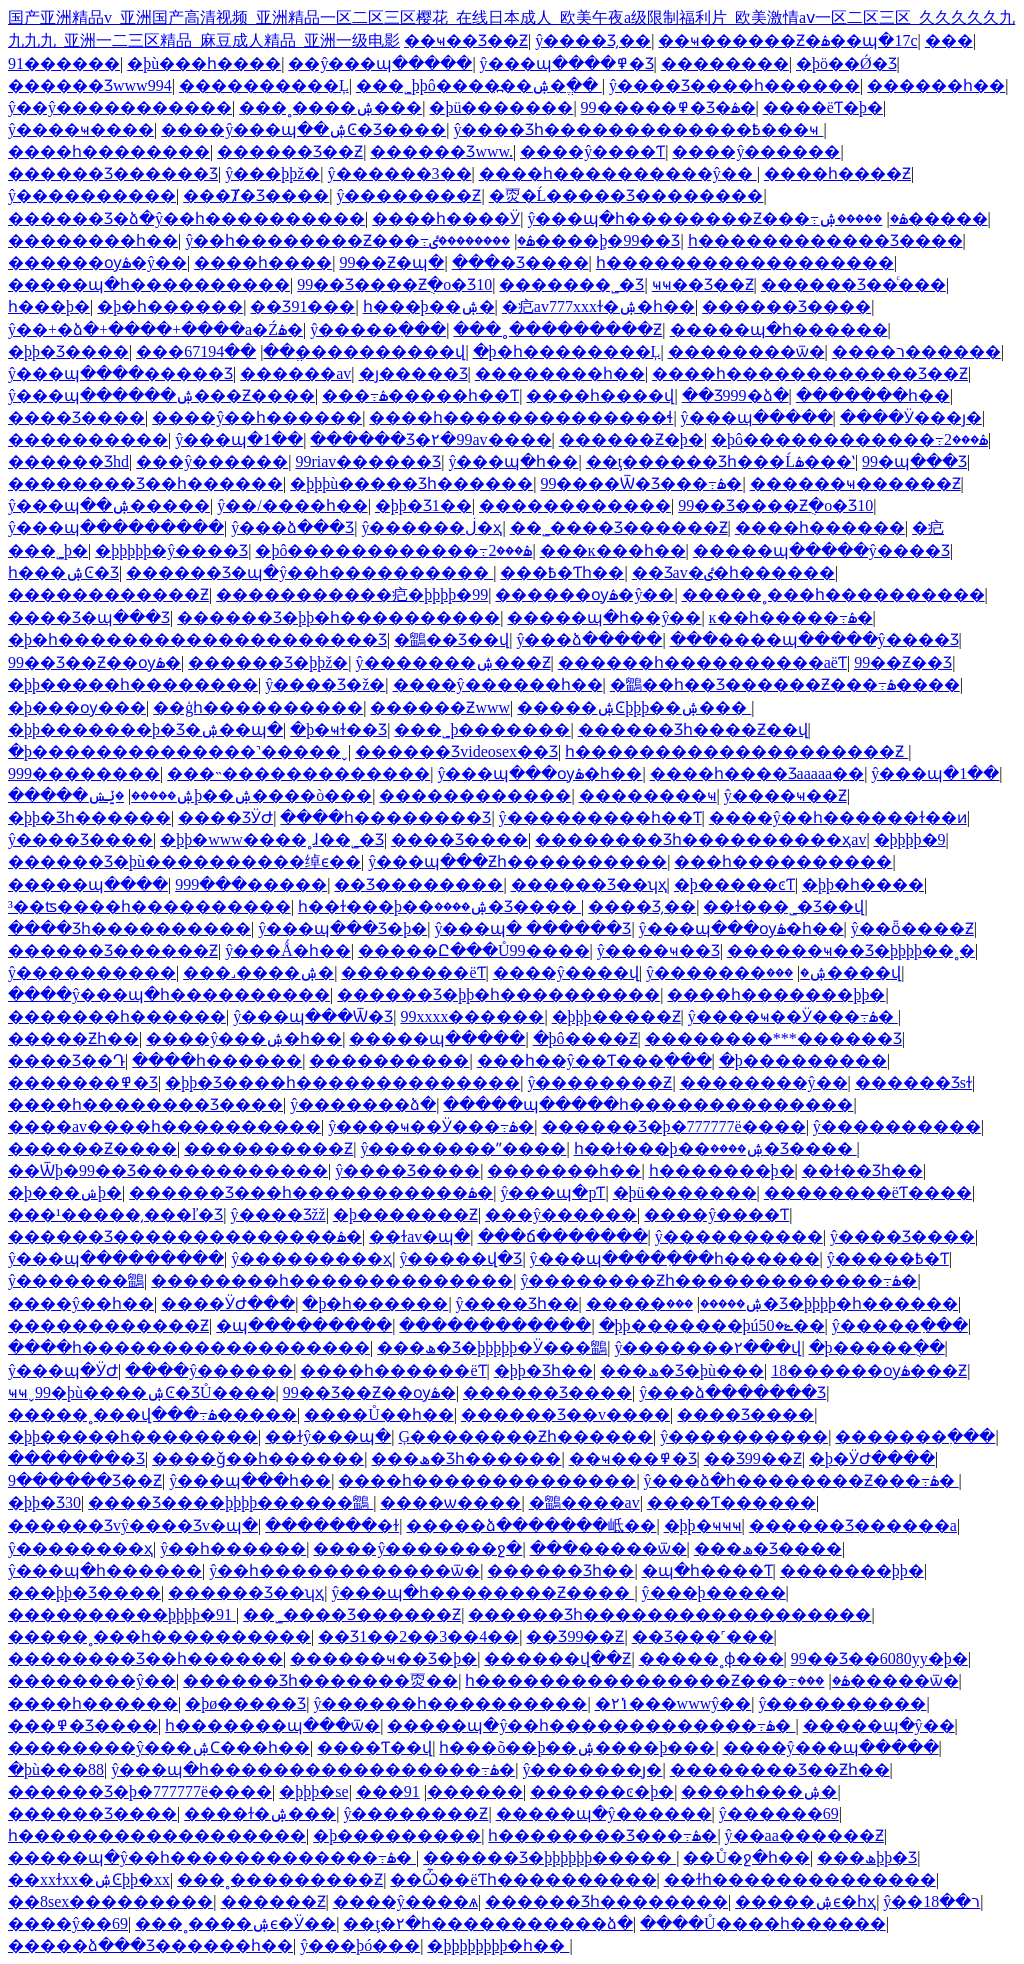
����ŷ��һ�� (81, 1303)
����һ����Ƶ (837, 173)
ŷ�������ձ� (363, 1104)
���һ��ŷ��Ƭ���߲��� (594, 1060)
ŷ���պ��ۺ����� (109, 505)
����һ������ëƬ (393, 1370)
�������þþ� (852, 1570)
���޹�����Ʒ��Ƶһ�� (780, 1769)
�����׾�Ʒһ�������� (606, 1901)
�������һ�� (873, 395)
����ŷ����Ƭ (592, 151)
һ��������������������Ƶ (736, 751)
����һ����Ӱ (446, 218)
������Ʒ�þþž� (268, 662)
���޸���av (295, 373)
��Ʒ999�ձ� (735, 395)
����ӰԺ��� (228, 1303)
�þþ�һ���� (863, 884)
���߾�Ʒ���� (83, 1725)
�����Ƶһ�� (73, 1038)
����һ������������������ (189, 1347)
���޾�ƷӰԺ (225, 817)
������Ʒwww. (441, 151)
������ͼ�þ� (602, 1791)
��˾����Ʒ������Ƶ (619, 527)
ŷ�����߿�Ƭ (888, 1258)
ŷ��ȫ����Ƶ (912, 928)
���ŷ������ (212, 461)
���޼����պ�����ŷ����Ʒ (814, 639)
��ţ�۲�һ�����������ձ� (487, 1923)
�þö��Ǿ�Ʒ (846, 63)
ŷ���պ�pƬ (552, 1192)
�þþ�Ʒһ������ (89, 817)
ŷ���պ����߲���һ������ (675, 1258)
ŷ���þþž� (272, 173)
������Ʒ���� (786, 306)
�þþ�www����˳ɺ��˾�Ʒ (272, 839)
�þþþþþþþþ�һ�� (498, 1945)
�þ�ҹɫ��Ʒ (338, 729)
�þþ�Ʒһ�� (543, 1370)
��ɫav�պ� (419, 1236)
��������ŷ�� (764, 1082)
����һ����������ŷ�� (618, 173)
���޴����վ (833, 972)
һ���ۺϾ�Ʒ (63, 572)
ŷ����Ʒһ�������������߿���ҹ (638, 129)
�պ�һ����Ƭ (707, 1570)
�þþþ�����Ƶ (616, 1016)
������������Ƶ (108, 594)
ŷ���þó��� (360, 1945)
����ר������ (916, 351)
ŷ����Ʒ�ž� (325, 684)
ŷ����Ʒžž (278, 1214)
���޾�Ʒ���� (520, 262)
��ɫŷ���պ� (328, 1436)
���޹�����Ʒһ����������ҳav (700, 839)
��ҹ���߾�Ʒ (633, 1458)
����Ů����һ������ (763, 1923)
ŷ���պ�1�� (239, 439)
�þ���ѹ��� (77, 707)
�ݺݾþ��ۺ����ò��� (230, 795)
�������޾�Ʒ (76, 1458)
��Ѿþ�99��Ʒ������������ (168, 1170)
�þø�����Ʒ (245, 1703)
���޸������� (380, 1791)
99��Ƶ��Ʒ (903, 662)
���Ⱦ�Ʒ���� (256, 195)
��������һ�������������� (332, 1280)
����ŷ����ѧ (405, 1901)
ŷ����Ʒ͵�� (593, 40)
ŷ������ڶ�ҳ (431, 527)
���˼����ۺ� (258, 972)
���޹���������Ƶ (108, 1325)
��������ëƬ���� (868, 1192)
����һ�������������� (487, 1480)
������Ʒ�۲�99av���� (430, 439)
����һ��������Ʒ (385, 817)
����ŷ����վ (566, 972)
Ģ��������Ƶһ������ (525, 1436)
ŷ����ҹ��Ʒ (658, 950)
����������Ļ (264, 85)
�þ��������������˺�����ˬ (178, 751)
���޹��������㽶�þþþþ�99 (352, 594)
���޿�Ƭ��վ (374, 1747)
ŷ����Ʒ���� (80, 839)
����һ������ (820, 527)
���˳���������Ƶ (557, 329)
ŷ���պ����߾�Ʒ (567, 63)
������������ (575, 505)
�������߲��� (915, 1436)
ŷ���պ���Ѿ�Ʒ (313, 1016)
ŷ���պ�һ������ (105, 1570)
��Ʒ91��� (302, 306)
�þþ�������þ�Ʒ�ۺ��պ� (145, 729)
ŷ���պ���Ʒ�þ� (342, 928)
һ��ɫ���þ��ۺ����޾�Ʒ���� (439, 906)
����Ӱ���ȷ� (911, 417)
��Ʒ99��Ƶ (753, 1458)
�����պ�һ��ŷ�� (604, 617)
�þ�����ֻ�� (877, 1347)
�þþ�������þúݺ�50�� (712, 1325)
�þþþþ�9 (910, 839)
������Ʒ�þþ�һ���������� (338, 617)
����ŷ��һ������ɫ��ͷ (838, 817)
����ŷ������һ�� (498, 684)
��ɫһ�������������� (800, 1879)
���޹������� (389, 1060)
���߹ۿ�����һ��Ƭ (420, 395)
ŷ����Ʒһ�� (517, 1303)
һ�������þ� (722, 1170)
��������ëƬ (413, 972)
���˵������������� (298, 773)
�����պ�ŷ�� (879, 1725)
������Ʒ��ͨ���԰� (853, 284)
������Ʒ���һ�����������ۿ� (311, 1192)
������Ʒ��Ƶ (290, 151)
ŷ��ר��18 (931, 1901)
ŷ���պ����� (757, 417)
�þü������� (501, 107)
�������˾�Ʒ (571, 284)
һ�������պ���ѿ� (272, 1725)
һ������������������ (745, 262)
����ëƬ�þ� (823, 107)
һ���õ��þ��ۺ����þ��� (577, 1747)
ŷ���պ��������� (116, 527)
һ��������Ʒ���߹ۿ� (602, 1835)
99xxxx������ (472, 1016)
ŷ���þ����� (714, 1592)
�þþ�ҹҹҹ (703, 1525)
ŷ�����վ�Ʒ (460, 1258)
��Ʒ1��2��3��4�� (418, 1636)
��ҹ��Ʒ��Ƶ (466, 40)
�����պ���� (88, 884)
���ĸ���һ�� (613, 550)
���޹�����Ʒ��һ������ (145, 483)
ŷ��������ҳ (80, 1548)
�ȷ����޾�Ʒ (413, 373)
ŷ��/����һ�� (292, 505)
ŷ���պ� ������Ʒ (532, 928)
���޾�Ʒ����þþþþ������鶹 (230, 1502)
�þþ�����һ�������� (133, 684)
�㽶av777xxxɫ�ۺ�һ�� (598, 306)
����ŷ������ (756, 151)
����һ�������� (109, 151)
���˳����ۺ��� (330, 107)
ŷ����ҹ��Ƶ (785, 795)
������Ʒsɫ (913, 1082)
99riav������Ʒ (368, 461)
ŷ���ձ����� (589, 639)
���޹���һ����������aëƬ (702, 662)
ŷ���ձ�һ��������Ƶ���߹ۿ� (801, 1480)
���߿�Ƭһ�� (562, 572)
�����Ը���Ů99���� (474, 950)
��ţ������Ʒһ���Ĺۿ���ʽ (720, 461)
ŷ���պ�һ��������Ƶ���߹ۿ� (717, 218)
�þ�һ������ (170, 306)
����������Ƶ (268, 1148)
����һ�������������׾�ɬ (521, 417)
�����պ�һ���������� (149, 284)
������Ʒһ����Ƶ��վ (693, 729)
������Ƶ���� (92, 1148)
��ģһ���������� (258, 707)
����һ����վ (600, 395)
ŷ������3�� (400, 173)
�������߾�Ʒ (83, 1082)
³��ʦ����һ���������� (149, 906)
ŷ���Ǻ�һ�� (288, 950)
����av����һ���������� (164, 1126)
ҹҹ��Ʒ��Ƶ (703, 284)
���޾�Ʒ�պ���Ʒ (89, 617)
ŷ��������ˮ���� (463, 1148)
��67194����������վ (324, 351)
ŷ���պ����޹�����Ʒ (120, 373)
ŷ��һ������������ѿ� (344, 1570)
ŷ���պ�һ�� (513, 461)
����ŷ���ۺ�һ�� (244, 1038)
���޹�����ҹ (648, 795)
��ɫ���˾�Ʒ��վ (783, 906)
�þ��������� (803, 1060)
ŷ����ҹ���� (81, 129)
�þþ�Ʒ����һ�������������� (342, 1082)
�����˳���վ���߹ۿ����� (152, 1414)
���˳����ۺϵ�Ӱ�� (235, 1923)
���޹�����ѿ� (746, 351)
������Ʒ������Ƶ (113, 950)
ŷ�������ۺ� (736, 972)
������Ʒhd (68, 461)
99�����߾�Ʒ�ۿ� (668, 107)
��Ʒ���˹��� (703, 1636)
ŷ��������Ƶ (408, 195)
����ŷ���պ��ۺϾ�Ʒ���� (303, 129)
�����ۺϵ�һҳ (805, 1901)
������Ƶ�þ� (631, 439)
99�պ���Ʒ (914, 461)
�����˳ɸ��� (711, 1658)
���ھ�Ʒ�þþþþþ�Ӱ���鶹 (492, 1347)
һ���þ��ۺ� (429, 306)
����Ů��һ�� (379, 1414)
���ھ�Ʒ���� (768, 1548)
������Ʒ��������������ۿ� (185, 1236)
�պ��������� (304, 1325)
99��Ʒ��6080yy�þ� (879, 1658)
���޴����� (725, 63)
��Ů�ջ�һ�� (746, 1857)
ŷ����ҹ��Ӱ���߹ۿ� (793, 1016)
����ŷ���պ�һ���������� (169, 994)
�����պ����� (437, 1038)
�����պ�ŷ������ (604, 1813)
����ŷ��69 (68, 1923)
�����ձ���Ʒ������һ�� (150, 1945)
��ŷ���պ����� (380, 63)
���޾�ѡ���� (450, 1502)
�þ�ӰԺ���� (872, 1458)
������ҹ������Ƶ (855, 483)
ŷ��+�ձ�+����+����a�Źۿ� (155, 329)
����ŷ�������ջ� (417, 1548)
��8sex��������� (110, 1901)
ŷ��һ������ (233, 1548)
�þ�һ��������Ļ (567, 351)
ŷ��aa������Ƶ (804, 1835)
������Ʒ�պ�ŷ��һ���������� (309, 572)
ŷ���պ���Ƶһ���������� (517, 861)
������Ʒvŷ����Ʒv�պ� (133, 1525)
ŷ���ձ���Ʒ (292, 527)
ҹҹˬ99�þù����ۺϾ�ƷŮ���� (142, 1392)
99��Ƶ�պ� (391, 262)
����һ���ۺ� (759, 1791)
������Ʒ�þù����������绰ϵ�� (184, 861)
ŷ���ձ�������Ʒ (732, 1392)
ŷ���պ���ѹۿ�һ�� (539, 773)
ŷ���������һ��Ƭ (600, 817)
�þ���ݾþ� (65, 1192)
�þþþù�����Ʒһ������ (411, 483)
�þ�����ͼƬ (734, 884)
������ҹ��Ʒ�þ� (383, 1658)
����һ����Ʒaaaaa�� (757, 773)
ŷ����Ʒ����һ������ (734, 85)
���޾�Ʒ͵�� (642, 906)
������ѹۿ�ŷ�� (97, 262)
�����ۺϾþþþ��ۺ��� (634, 707)
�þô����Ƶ (585, 1038)
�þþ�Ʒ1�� (423, 505)
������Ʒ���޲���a (853, 1525)
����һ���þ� (49, 306)
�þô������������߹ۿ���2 (849, 439)
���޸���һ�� (936, 85)
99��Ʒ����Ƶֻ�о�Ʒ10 (394, 284)
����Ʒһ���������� (129, 928)
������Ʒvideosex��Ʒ (456, 751)
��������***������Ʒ (773, 1038)
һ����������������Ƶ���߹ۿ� (657, 1680)
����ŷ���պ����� (831, 1747)
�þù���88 (56, 1769)
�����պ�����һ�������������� (648, 1104)
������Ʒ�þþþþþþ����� (549, 1857)
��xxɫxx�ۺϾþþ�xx (89, 1879)
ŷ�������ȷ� (592, 1769)
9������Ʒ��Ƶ (85, 1480)
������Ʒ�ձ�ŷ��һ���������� (186, 218)
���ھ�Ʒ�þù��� (682, 1370)
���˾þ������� (482, 729)
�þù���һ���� (204, 63)
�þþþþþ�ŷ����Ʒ (171, 550)
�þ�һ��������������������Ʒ (197, 639)
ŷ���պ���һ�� (250, 1480)
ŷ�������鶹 (76, 1280)
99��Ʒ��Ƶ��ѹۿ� (94, 662)
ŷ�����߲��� (378, 329)
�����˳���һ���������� (833, 594)
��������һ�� (93, 240)
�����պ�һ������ (779, 329)
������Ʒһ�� (560, 1570)
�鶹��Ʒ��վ (451, 639)
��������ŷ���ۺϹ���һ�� (159, 1747)
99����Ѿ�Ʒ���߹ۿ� (641, 483)
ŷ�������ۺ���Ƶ (453, 662)
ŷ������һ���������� (450, 1703)
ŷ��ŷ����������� (120, 107)
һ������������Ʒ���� (825, 240)
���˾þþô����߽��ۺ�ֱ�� (479, 85)
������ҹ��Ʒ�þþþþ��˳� (851, 950)
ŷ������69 (779, 1813)
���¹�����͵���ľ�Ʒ (115, 1214)
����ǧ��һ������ (258, 1458)
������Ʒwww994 (90, 85)
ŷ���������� (92, 195)
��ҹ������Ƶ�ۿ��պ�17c (787, 40)
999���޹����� (84, 773)
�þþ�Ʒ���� (68, 351)
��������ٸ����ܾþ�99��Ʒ (554, 240)
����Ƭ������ (731, 1502)
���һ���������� (783, 861)
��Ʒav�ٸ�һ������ (733, 572)
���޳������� (88, 439)
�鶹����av (584, 1502)
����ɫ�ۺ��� (260, 1813)
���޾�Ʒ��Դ (66, 1060)
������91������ (64, 63)
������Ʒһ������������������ (669, 1614)
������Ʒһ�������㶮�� (320, 1680)
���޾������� (949, 40)
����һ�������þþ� (776, 994)
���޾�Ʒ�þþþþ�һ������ (812, 1303)
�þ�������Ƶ (405, 1214)
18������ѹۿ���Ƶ (869, 1370)
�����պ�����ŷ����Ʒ (821, 550)
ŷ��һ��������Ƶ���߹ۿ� (360, 240)
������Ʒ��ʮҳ (589, 884)
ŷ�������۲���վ (707, 1347)
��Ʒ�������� (418, 884)
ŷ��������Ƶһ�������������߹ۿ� (718, 1280)
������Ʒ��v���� (565, 1414)
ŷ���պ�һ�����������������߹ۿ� (313, 1769)
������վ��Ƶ (557, 1658)
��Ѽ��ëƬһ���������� (523, 1879)
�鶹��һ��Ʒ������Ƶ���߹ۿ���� (785, 684)
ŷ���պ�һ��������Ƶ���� (482, 1592)
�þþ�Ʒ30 (44, 1502)
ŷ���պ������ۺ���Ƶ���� (161, 395)
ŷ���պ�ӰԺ (63, 1370)
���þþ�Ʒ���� (84, 1592)
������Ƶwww (440, 707)
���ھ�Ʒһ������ (466, 1458)
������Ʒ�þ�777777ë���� (674, 1126)
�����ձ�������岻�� (531, 1525)
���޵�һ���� (263, 262)
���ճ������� (563, 1236)
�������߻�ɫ (332, 1525)
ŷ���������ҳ (311, 1258)
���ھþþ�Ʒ (867, 1857)
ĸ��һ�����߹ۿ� (791, 617)
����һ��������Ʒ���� (145, 1104)
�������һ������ (117, 1016)
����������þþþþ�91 (122, 1614)
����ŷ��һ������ (257, 417)
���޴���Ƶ (273, 1901)
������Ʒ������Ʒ (113, 173)
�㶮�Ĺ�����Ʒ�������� (626, 195)
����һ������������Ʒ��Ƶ (810, 373)
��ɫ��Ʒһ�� (862, 1170)
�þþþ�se (313, 1791)
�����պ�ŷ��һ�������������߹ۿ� (591, 1725)
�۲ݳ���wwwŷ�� (673, 1703)
